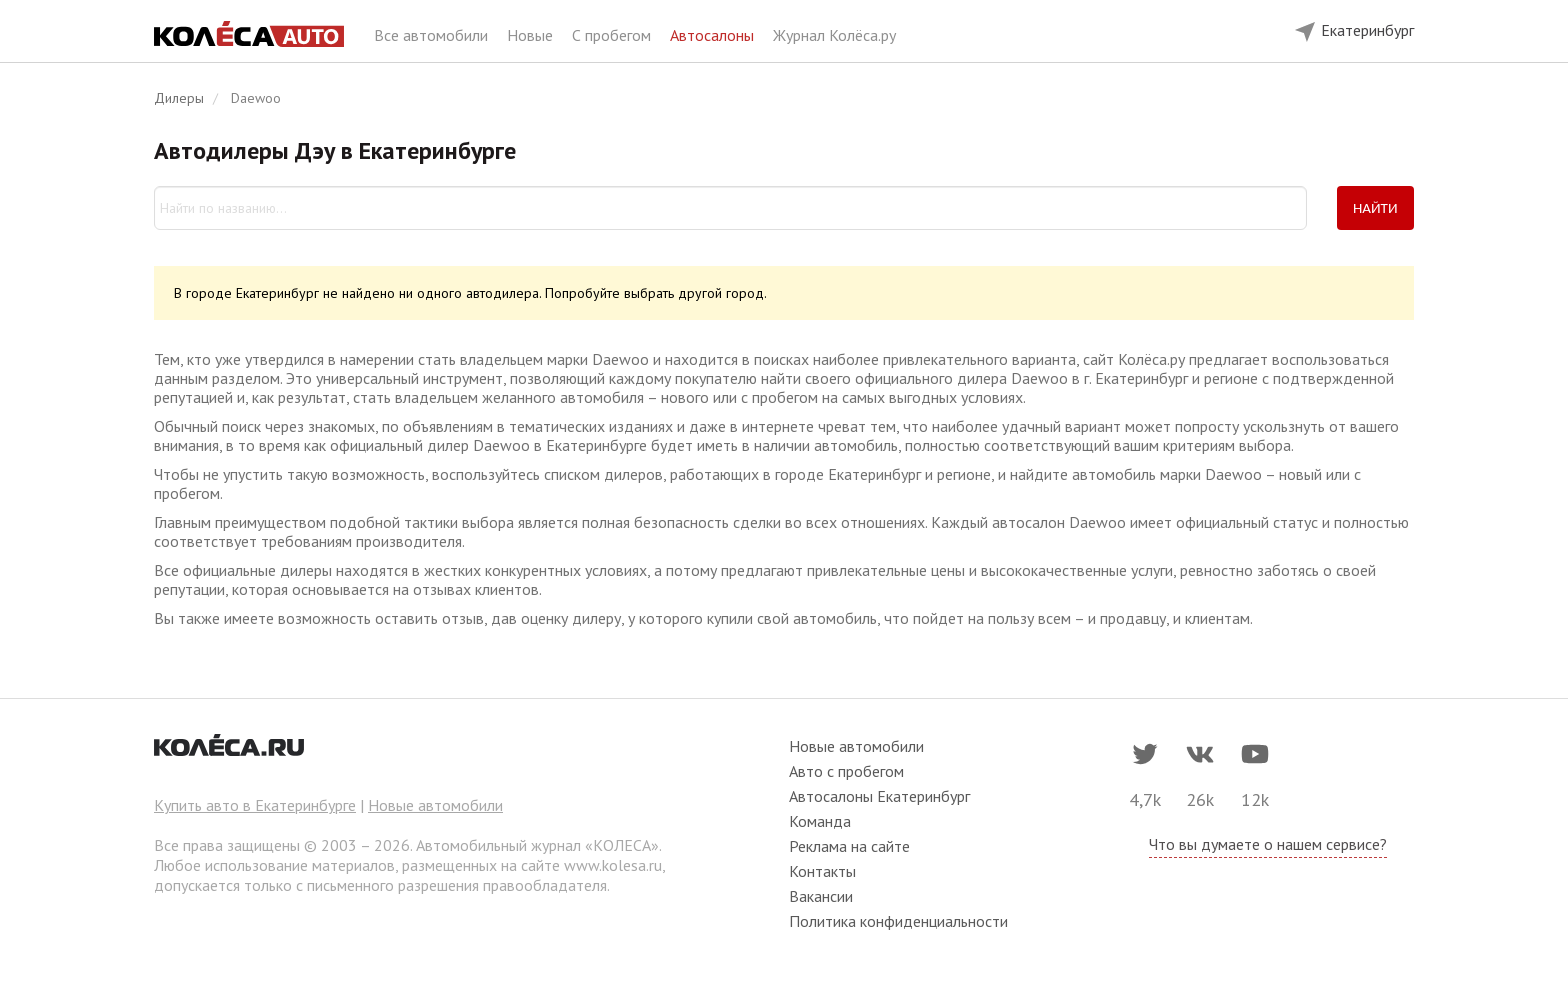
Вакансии (821, 896)
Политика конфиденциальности (898, 921)
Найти (1375, 208)
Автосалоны (714, 35)
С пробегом (613, 35)
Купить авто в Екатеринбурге (255, 805)
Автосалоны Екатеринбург (879, 796)
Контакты (822, 871)
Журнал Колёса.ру (834, 35)
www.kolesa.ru (613, 865)
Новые (532, 35)
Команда (820, 821)
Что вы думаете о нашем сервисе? (1268, 844)
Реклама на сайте (849, 846)
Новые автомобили (435, 805)
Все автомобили (433, 35)
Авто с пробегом (846, 771)
